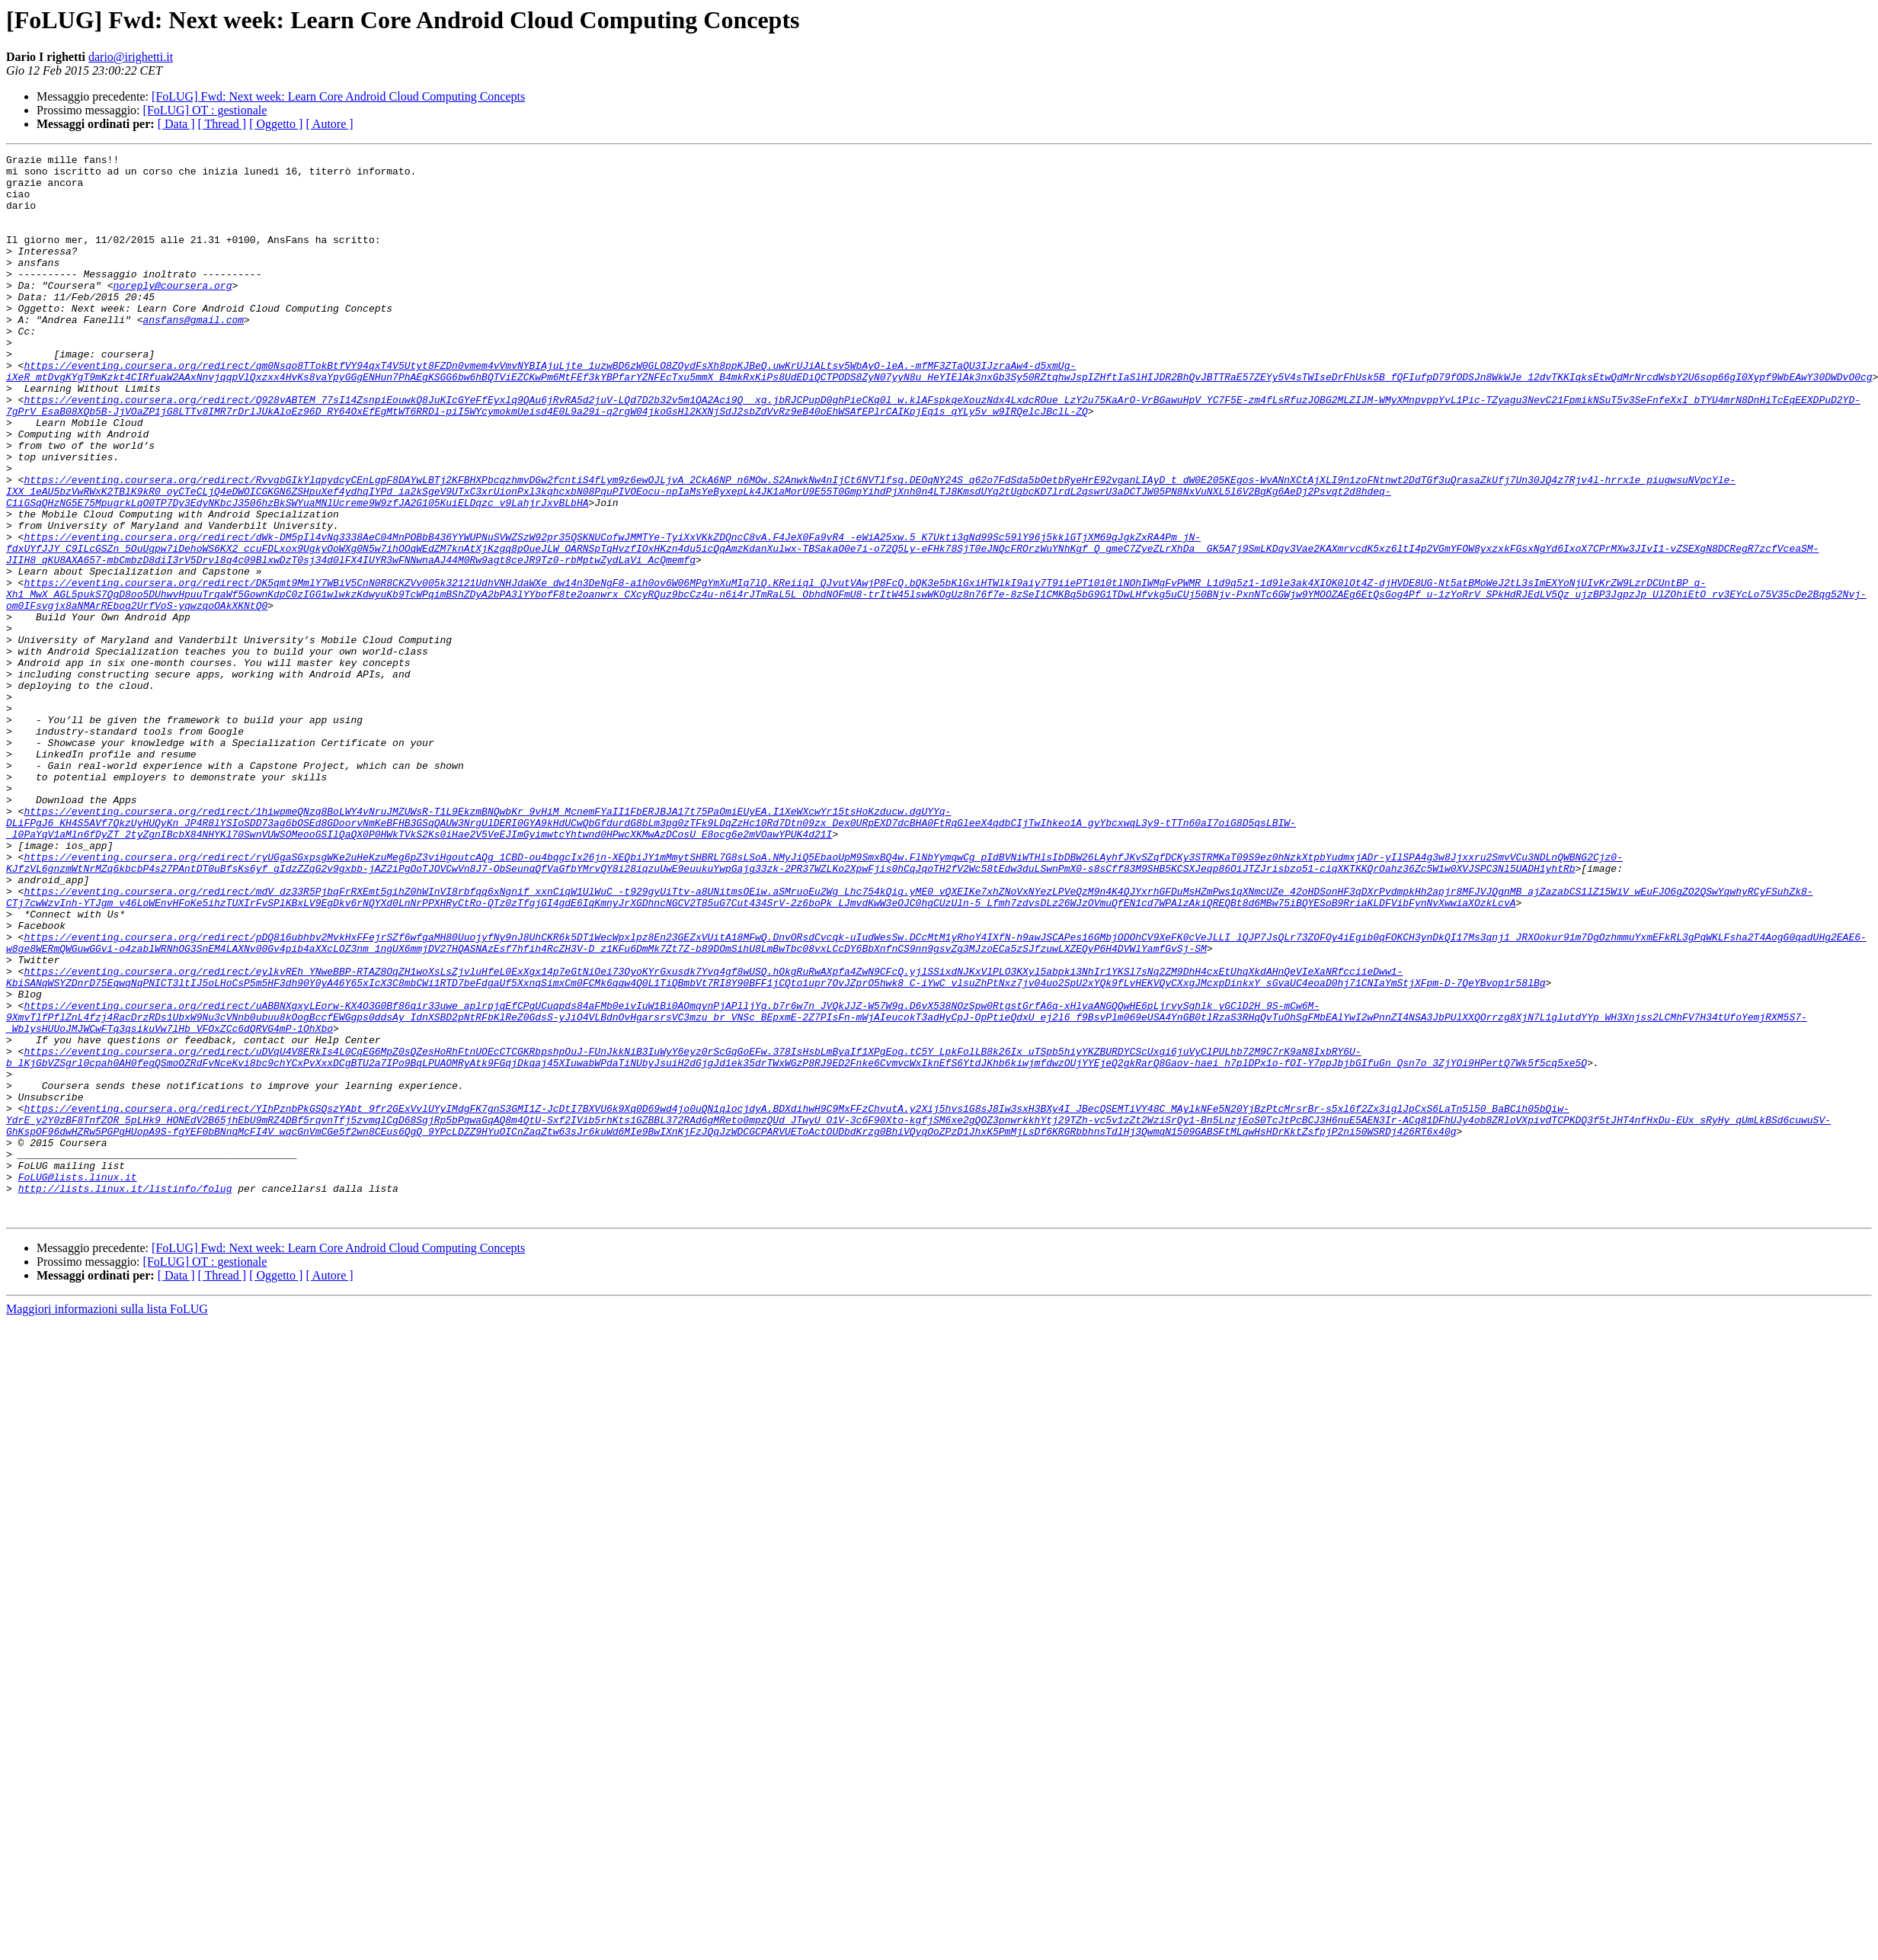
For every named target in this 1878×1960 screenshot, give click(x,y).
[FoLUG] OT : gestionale (205, 110)
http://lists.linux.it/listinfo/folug (125, 1396)
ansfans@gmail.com (193, 353)
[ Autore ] (329, 123)
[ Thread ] (222, 123)
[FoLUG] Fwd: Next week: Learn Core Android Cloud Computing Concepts (338, 96)
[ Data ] (176, 123)
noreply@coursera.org (172, 312)
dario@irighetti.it (130, 56)
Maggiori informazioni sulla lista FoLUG (107, 1521)
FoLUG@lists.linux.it (77, 1382)
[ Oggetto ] (275, 123)
